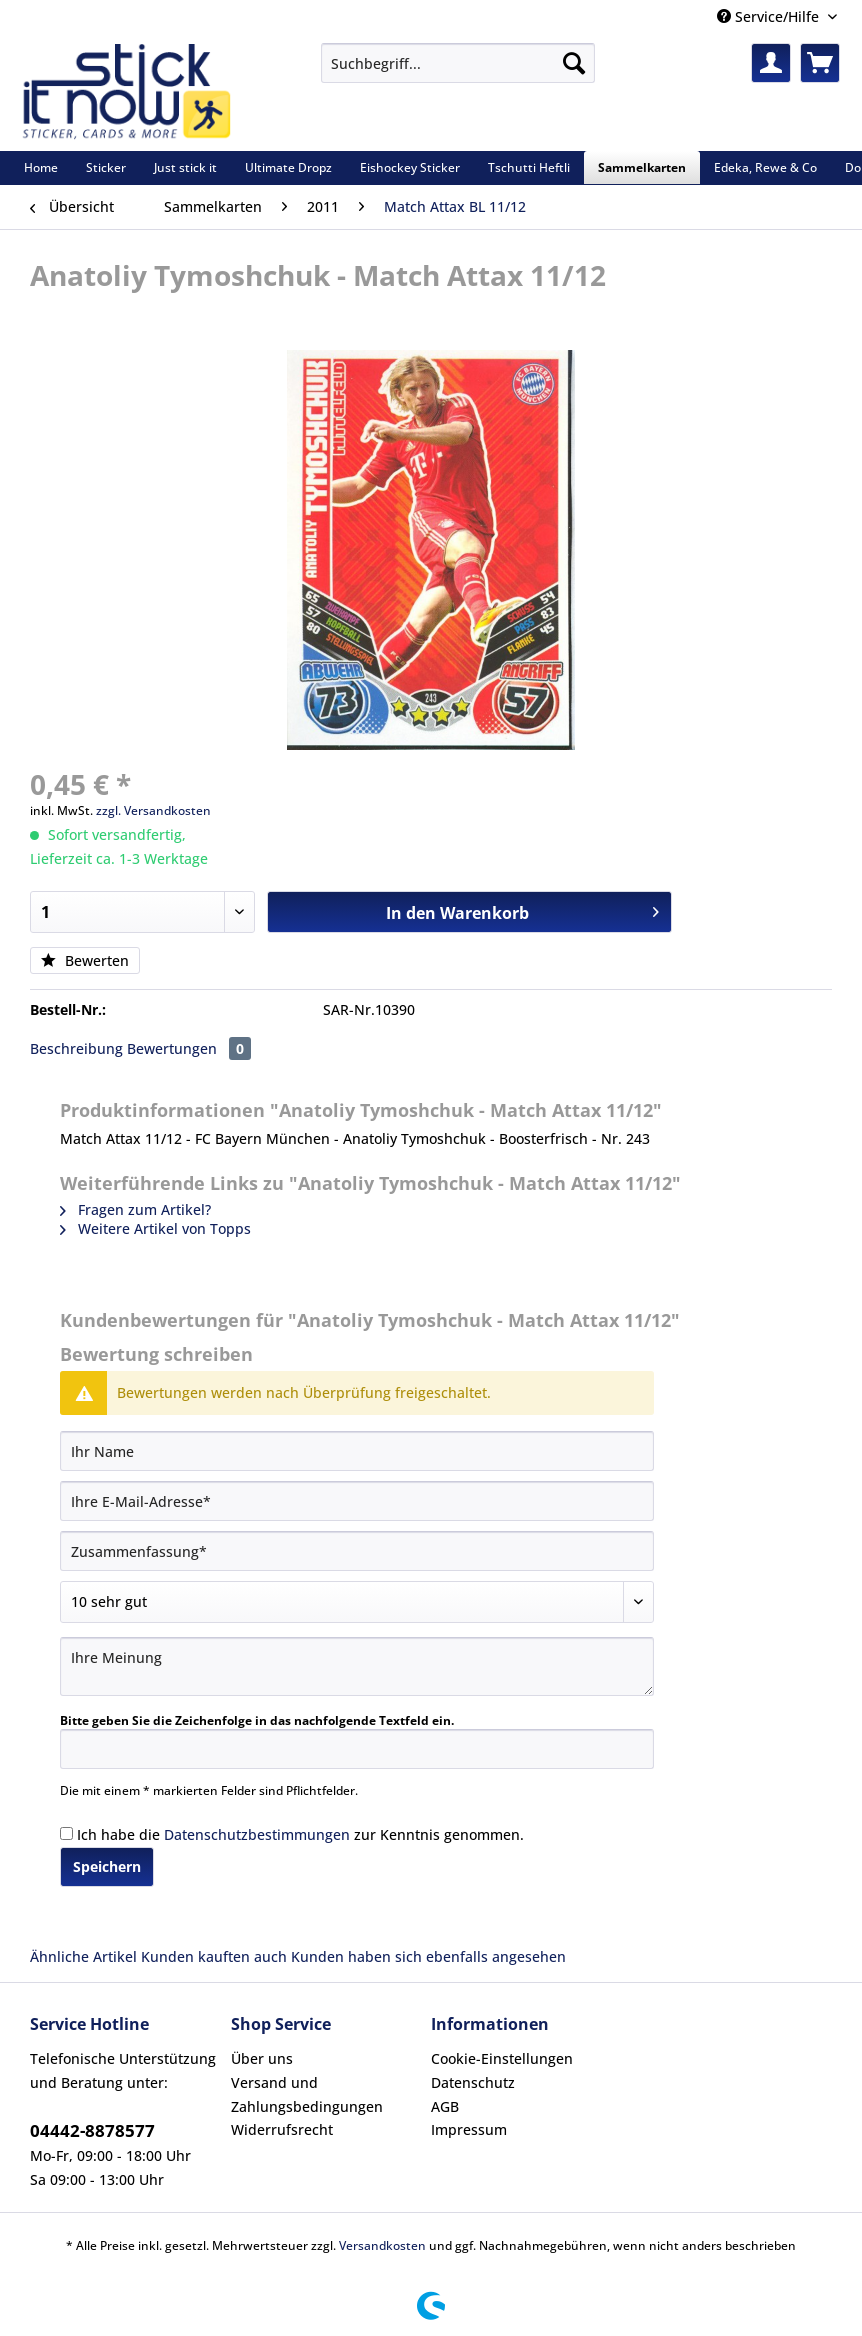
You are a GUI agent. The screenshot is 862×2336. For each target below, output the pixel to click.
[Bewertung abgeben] (357, 1602)
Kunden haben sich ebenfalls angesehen (428, 1956)
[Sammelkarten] (642, 167)
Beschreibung (76, 1048)
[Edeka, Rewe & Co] (765, 167)
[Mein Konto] (771, 63)
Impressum (469, 2129)
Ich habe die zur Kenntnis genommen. (300, 1834)
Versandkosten (382, 2245)
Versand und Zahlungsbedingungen (307, 2094)
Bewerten (85, 960)
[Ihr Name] (357, 1451)
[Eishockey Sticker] (410, 167)
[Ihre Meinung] (357, 1666)
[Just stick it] (185, 167)
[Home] (41, 167)
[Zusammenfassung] (357, 1551)
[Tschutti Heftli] (529, 167)
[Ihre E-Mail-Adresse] (357, 1501)
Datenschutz (473, 2082)
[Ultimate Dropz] (288, 167)
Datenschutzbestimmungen (257, 1834)
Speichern (107, 1866)
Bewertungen (189, 1048)
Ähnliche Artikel (83, 1956)
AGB (445, 2106)
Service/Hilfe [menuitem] (770, 16)
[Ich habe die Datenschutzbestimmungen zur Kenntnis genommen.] (66, 1833)
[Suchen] (574, 63)
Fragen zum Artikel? (135, 1209)
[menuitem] (458, 72)
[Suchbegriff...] (458, 63)
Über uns (262, 2058)
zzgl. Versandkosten (153, 810)
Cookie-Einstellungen (502, 2058)
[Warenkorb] (820, 63)
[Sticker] (106, 167)
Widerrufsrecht (282, 2129)
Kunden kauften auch (214, 1956)
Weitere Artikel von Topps (155, 1228)
